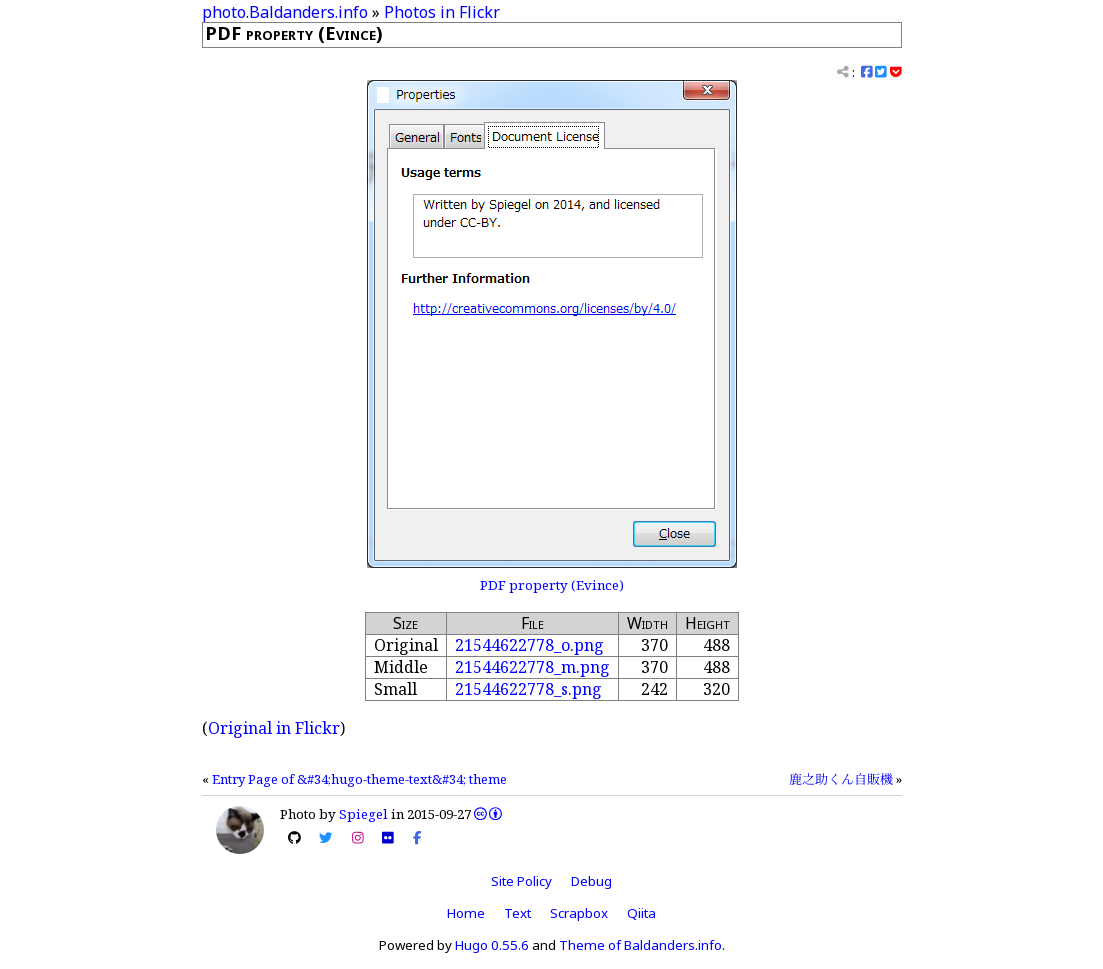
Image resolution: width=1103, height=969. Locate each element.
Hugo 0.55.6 (492, 945)
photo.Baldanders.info (285, 12)
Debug (591, 881)
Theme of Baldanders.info (640, 945)
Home (466, 913)
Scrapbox (579, 913)
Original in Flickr (274, 728)
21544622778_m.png (532, 667)
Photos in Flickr (442, 12)
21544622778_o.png (529, 645)
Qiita (641, 913)
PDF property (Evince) (552, 585)
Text (517, 913)
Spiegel (363, 814)
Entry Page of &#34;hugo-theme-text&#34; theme (359, 779)
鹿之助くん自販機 (841, 779)
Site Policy (521, 881)
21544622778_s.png (528, 689)
